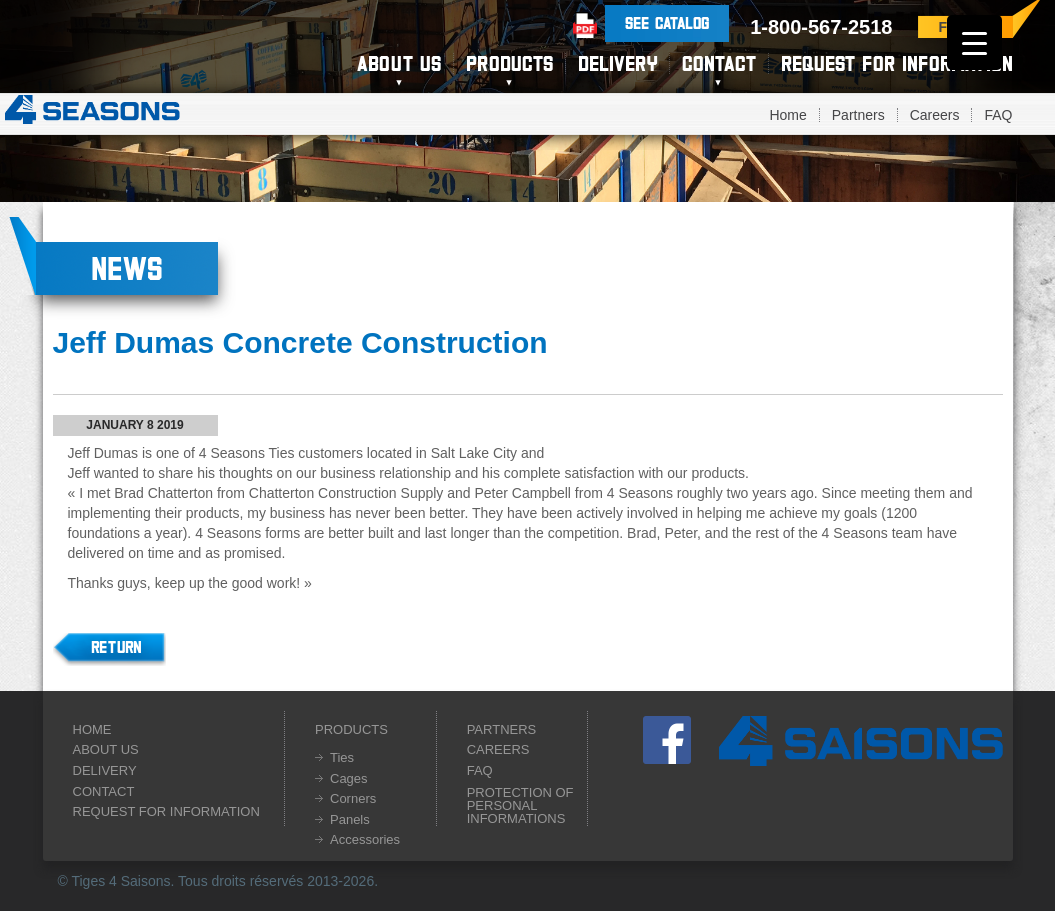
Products (509, 63)
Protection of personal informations (520, 805)
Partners (858, 115)
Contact (719, 63)
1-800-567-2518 (821, 27)
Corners (353, 798)
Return (116, 646)
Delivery (617, 63)
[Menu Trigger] (974, 42)
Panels (350, 819)
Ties (342, 757)
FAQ (998, 115)
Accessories (365, 839)
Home (787, 115)
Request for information (897, 63)
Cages (349, 778)
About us (399, 63)
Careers (935, 115)
